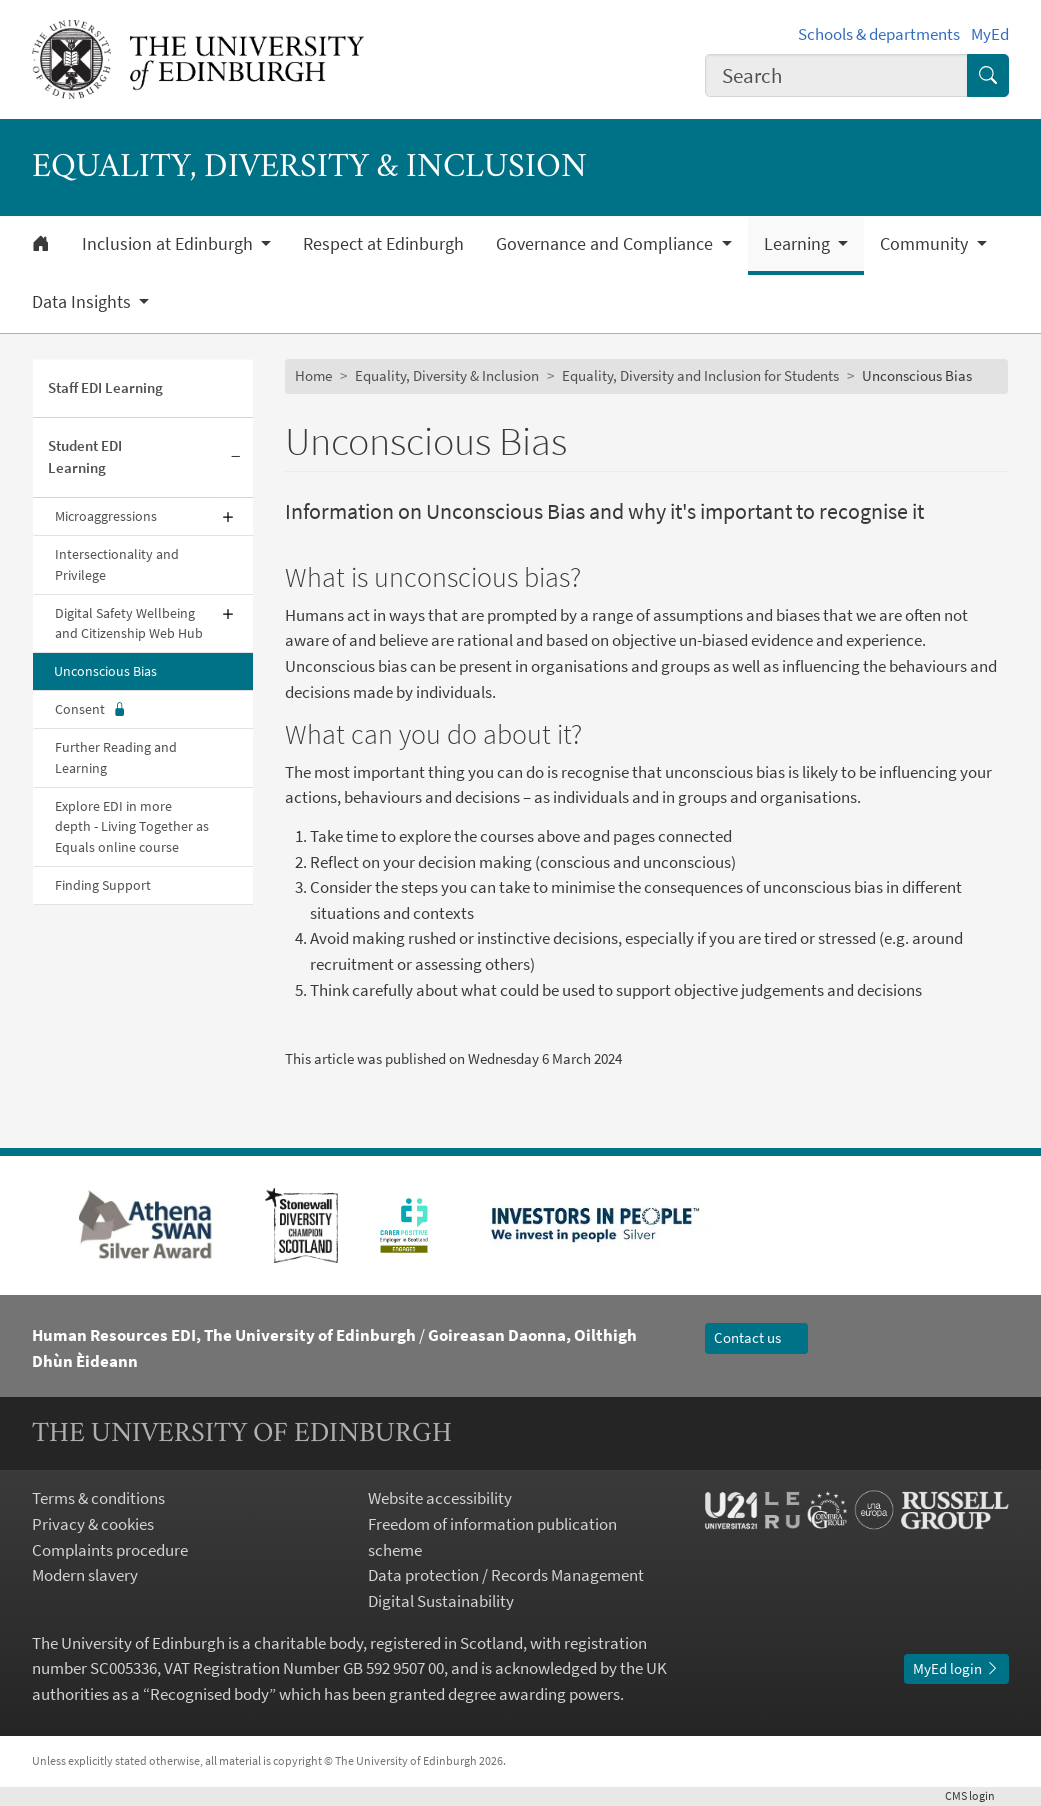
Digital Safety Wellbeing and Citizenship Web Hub (129, 623)
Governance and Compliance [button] (606, 244)
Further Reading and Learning (116, 757)
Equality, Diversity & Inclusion (447, 375)
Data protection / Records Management (506, 1575)
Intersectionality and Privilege (117, 564)
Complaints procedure (110, 1550)
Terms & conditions (98, 1498)
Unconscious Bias (105, 671)
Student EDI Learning (85, 457)
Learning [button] (799, 244)
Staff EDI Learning (105, 387)
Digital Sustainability (441, 1601)
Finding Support (103, 885)
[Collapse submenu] (235, 458)
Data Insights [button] (83, 302)
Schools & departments (879, 34)
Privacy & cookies (93, 1524)
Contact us (756, 1337)
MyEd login (956, 1668)
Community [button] (926, 244)
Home (313, 375)
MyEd (990, 34)
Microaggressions (106, 516)
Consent (91, 709)
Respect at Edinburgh (383, 244)
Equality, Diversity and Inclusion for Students (700, 375)
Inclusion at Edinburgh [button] (169, 244)
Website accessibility (440, 1498)
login (977, 1795)
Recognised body (209, 1694)
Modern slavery (85, 1575)
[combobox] (837, 75)
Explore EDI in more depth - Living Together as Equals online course (132, 827)
